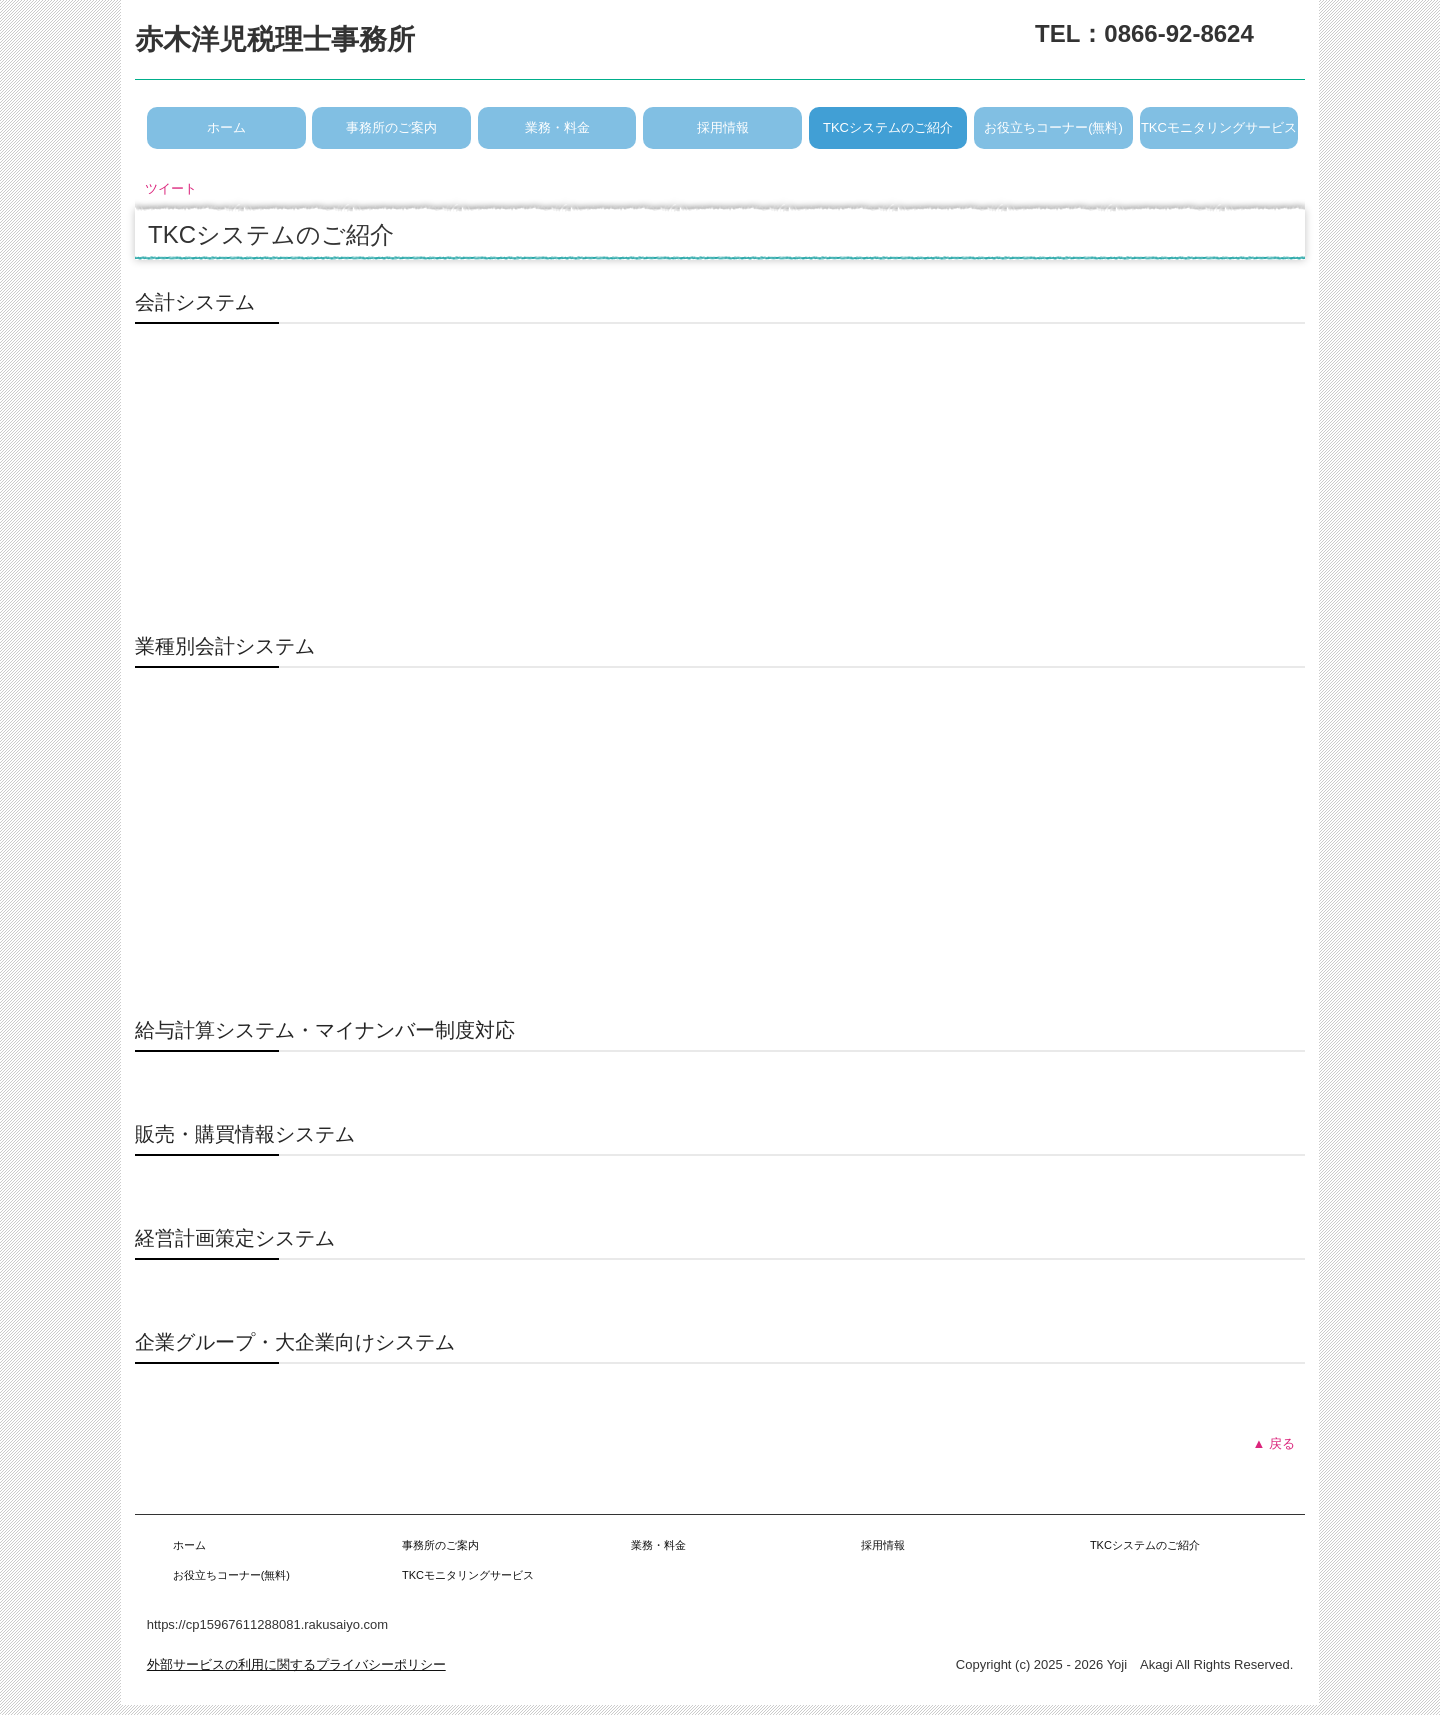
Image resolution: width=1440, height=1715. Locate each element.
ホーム (226, 127)
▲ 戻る (1274, 1443)
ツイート (171, 188)
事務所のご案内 (391, 127)
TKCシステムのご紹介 (888, 127)
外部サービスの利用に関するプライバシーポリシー (296, 1664)
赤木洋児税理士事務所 (275, 39)
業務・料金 (557, 127)
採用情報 (723, 127)
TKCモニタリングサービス (1219, 127)
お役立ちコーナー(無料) (1053, 127)
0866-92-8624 (1178, 33)
